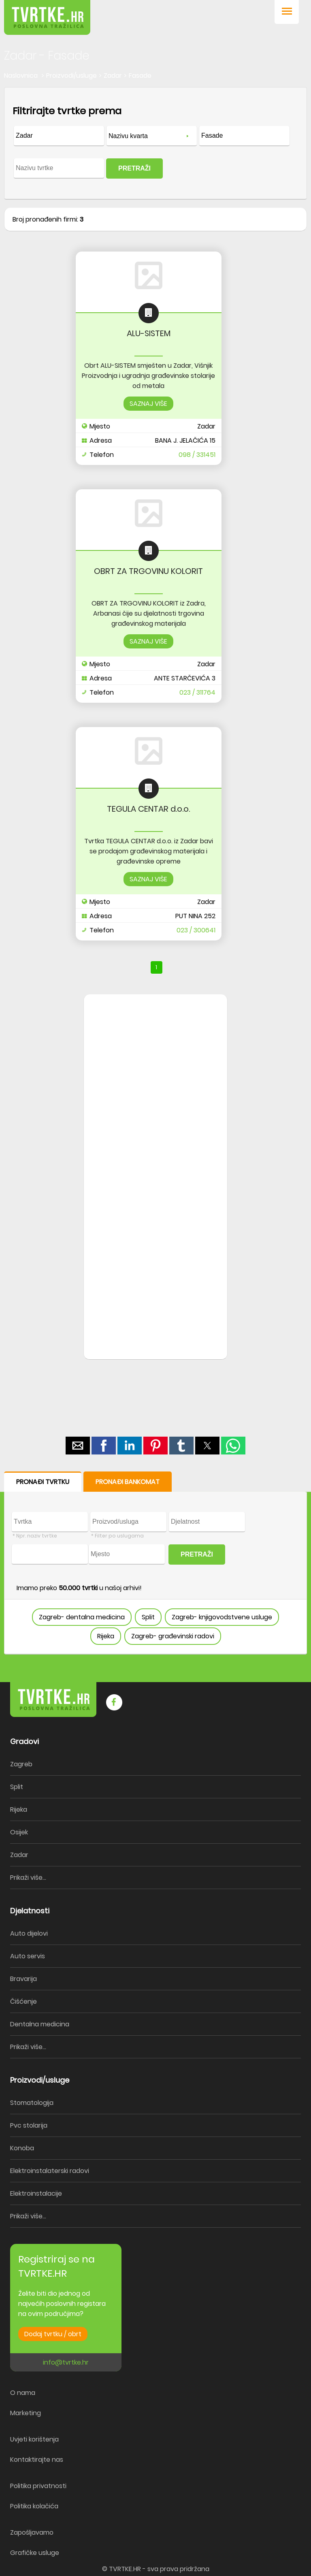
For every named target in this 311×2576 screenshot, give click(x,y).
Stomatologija (31, 2102)
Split (148, 1617)
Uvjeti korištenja (34, 2439)
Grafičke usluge (34, 2552)
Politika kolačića (34, 2506)
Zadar (19, 1854)
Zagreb (21, 1764)
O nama (22, 2392)
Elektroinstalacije (36, 2193)
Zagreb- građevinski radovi (172, 1636)
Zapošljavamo (31, 2532)
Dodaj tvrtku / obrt (52, 2334)
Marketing (25, 2413)
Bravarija (23, 1978)
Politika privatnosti (38, 2486)
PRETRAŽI (134, 168)
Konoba (22, 2148)
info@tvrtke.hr (66, 2362)
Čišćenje (23, 2001)
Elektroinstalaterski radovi (49, 2170)
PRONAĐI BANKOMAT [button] (128, 1481)
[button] (287, 12)
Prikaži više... (28, 1877)
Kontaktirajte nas (36, 2459)
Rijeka (105, 1636)
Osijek (19, 1832)
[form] (155, 143)
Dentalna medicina (39, 2024)
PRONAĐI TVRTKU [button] (42, 1481)
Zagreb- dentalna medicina (82, 1617)
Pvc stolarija (28, 2125)
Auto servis (27, 1956)
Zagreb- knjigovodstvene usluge (222, 1617)
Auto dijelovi (29, 1933)
